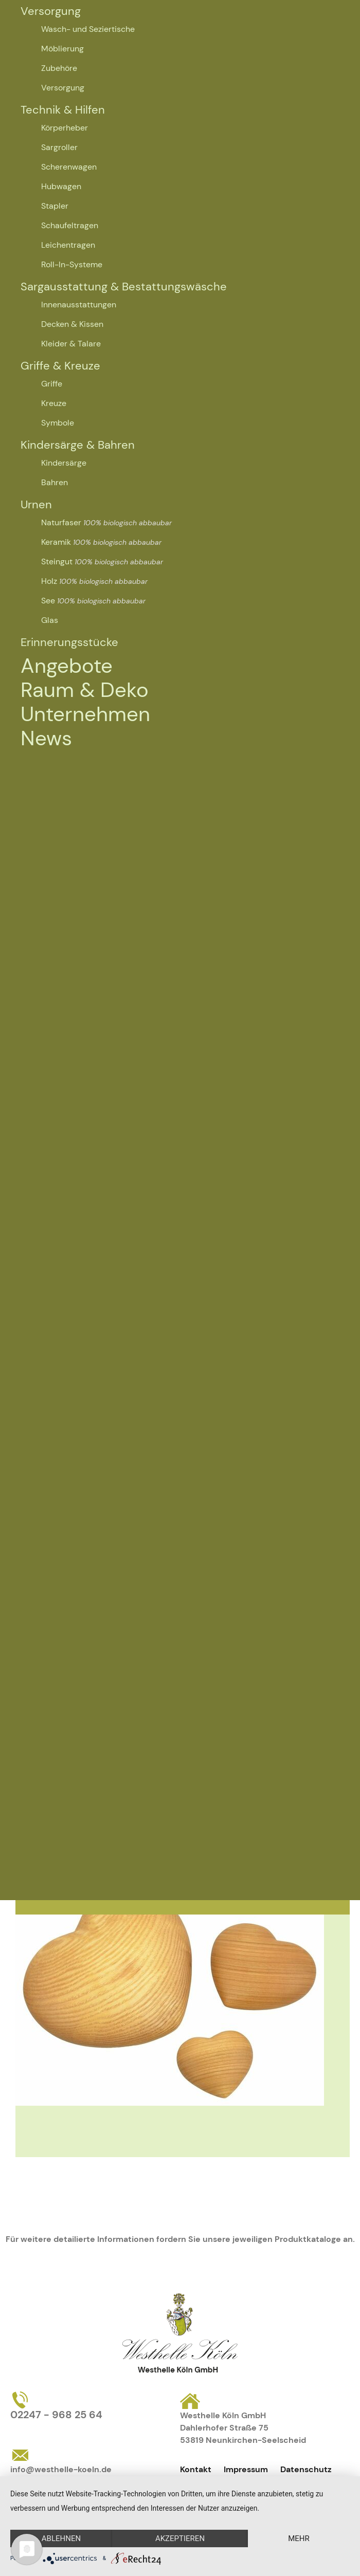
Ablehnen (61, 2538)
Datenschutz (306, 2469)
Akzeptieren (180, 2538)
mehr (299, 2538)
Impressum (246, 2469)
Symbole (57, 422)
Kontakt (195, 2469)
